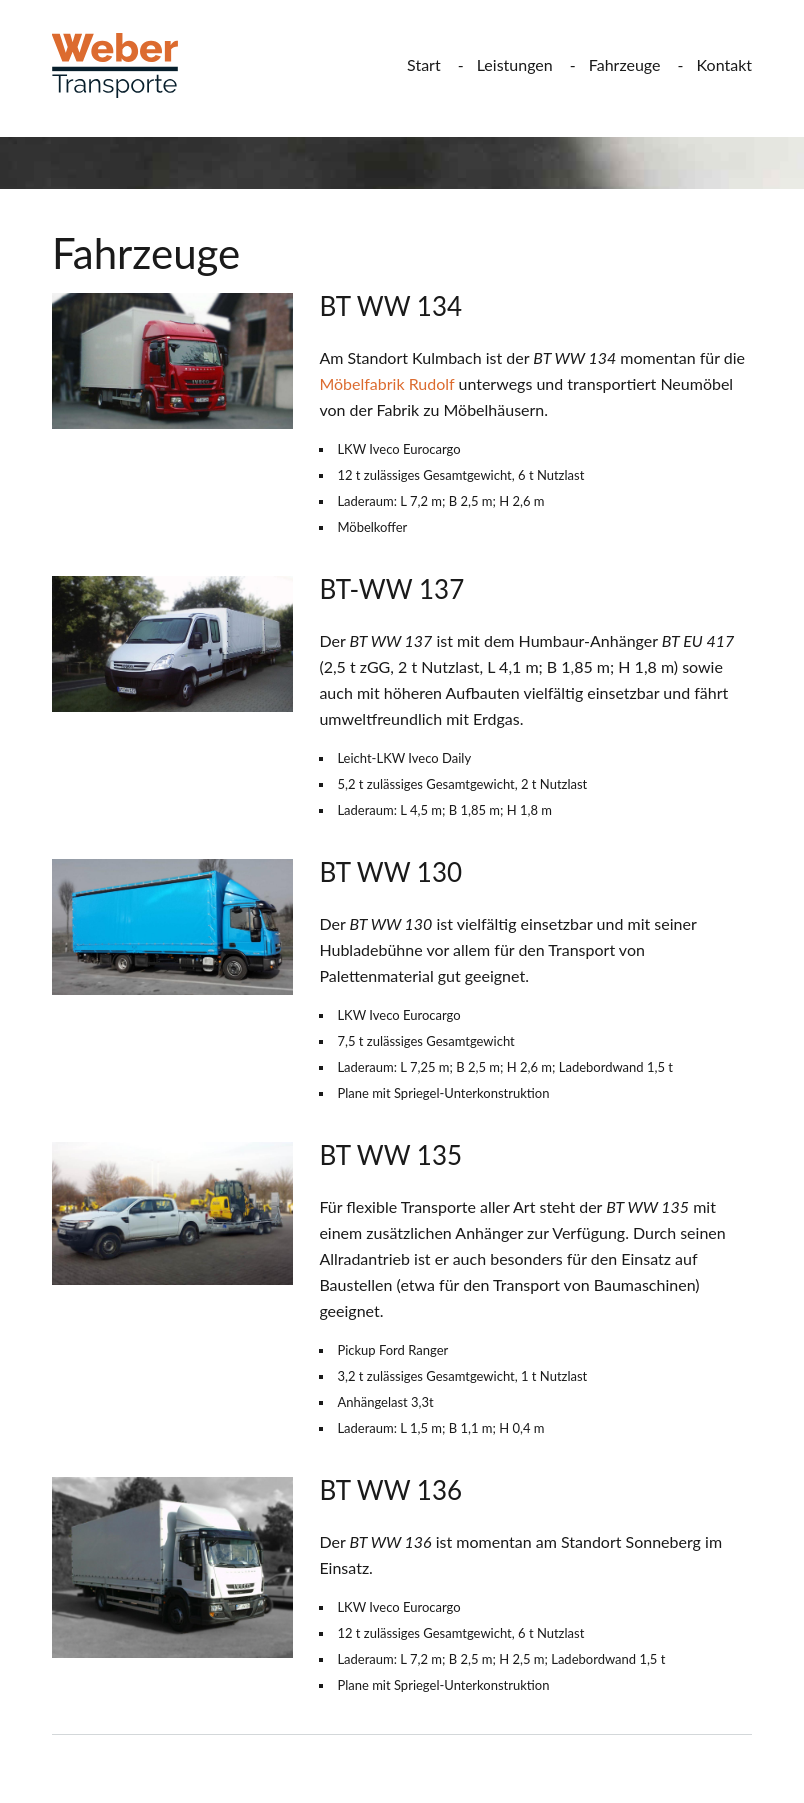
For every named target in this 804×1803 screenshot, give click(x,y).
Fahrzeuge (625, 64)
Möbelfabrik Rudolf (386, 383)
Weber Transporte (130, 65)
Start (424, 64)
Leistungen (515, 64)
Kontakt (724, 64)
